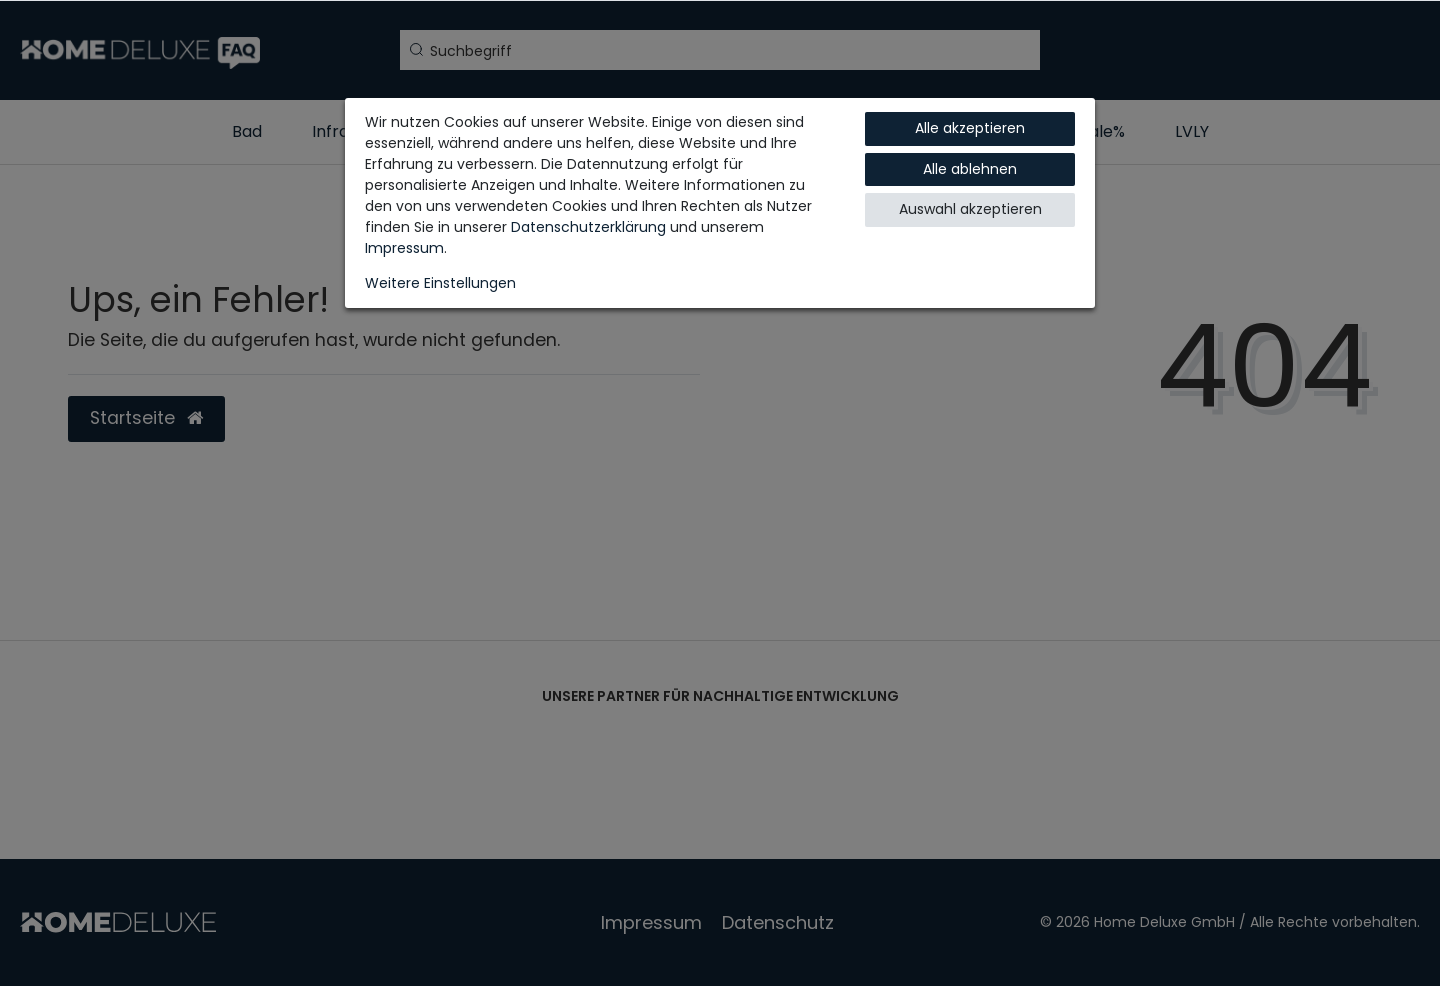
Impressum (404, 248)
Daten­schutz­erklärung (588, 227)
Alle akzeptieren (970, 128)
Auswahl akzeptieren (970, 209)
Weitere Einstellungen (440, 283)
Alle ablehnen (970, 169)
